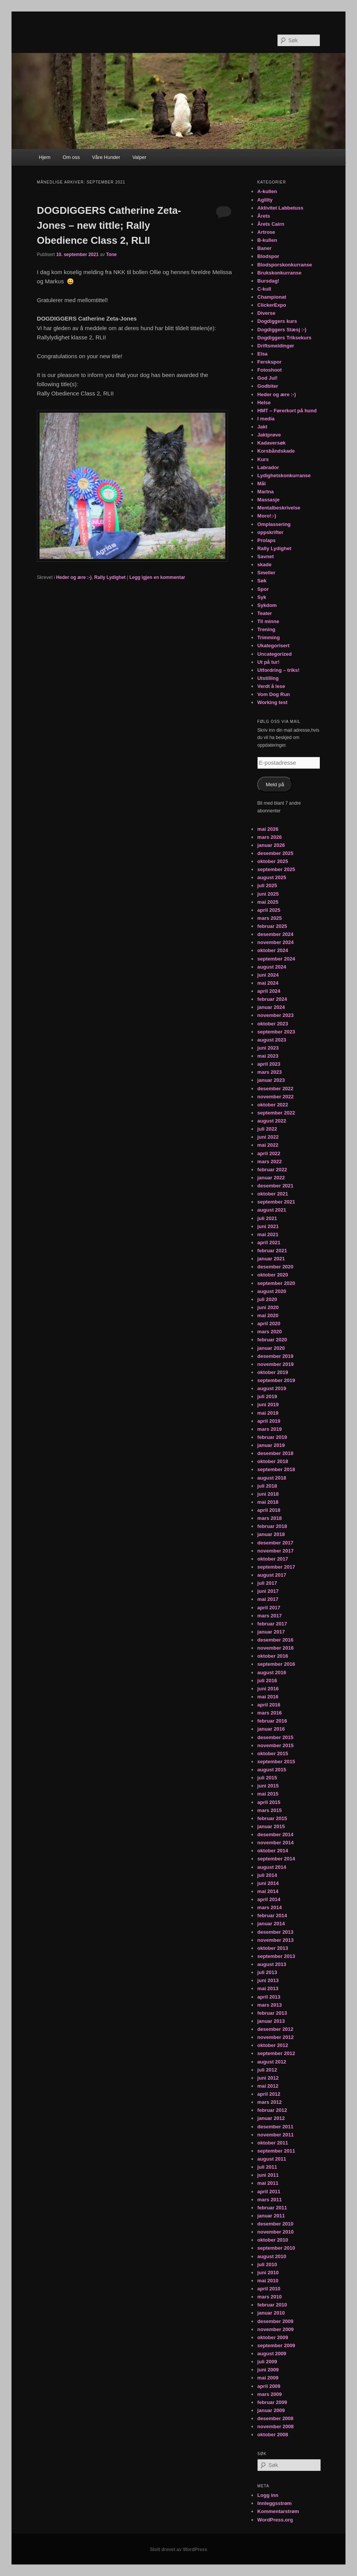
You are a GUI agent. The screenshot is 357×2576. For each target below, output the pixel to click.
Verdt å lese (271, 686)
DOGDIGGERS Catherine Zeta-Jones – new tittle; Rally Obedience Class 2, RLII (109, 225)
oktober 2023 (272, 1024)
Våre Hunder (106, 157)
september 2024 (276, 959)
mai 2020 (267, 1315)
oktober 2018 (272, 1461)
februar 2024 (272, 999)
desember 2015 (275, 1737)
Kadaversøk (271, 443)
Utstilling (268, 678)
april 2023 (268, 1064)
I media (265, 419)
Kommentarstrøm (278, 2511)
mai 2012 (267, 2086)
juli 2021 (267, 1218)
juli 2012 (267, 2070)
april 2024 (268, 991)
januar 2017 (271, 1632)
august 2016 (271, 1672)
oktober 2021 (272, 1194)
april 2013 (268, 1997)
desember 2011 (275, 2127)
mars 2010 (269, 2297)
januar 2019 (271, 1445)
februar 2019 (272, 1437)
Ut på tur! (268, 662)
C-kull (264, 289)
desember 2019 (275, 1356)
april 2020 (268, 1323)
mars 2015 (269, 1810)
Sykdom (267, 605)
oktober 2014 (272, 1850)
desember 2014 (275, 1834)
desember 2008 (275, 2418)
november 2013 (275, 1940)
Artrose (266, 232)
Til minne (268, 621)
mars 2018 (269, 1518)
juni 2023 (268, 1048)
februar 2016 (272, 1721)
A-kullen (267, 191)
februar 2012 (272, 2110)
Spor (263, 589)
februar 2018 (272, 1526)
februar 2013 (272, 2013)
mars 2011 (269, 2199)
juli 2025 (267, 885)
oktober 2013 (272, 1948)
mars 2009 (269, 2394)
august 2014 (271, 1867)
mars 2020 (269, 1331)
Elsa (262, 354)
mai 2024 (267, 983)
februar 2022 (272, 1169)
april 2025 (268, 910)
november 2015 (275, 1745)
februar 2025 (272, 926)
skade (264, 564)
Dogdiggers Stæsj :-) (281, 329)
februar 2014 (272, 1915)
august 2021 (271, 1210)
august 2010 (271, 2256)
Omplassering (274, 524)
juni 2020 (268, 1307)
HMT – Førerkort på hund (287, 410)
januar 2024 (271, 1007)
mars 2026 (269, 837)
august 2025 (271, 877)
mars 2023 (269, 1072)
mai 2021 (267, 1234)
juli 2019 (267, 1396)
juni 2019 (268, 1404)
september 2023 (276, 1032)
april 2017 (268, 1607)
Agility (265, 200)
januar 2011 (271, 2216)
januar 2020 (271, 1348)
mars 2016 (269, 1713)
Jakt (262, 427)
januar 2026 (271, 845)
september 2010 (276, 2248)
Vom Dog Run (273, 694)
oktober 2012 (272, 2045)
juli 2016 (267, 1680)
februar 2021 (272, 1250)
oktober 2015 (272, 1753)
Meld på (275, 784)
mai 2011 (267, 2183)
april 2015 (268, 1802)
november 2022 (275, 1097)
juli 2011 (267, 2167)
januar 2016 (271, 1729)
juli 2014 (267, 1875)
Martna (265, 491)
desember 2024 (275, 934)
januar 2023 (271, 1080)
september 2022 (276, 1113)
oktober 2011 (272, 2143)
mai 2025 (267, 902)
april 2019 (268, 1421)
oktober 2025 (272, 861)
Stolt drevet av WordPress (178, 2549)
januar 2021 (271, 1259)
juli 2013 (267, 1972)
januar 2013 (271, 2021)
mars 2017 (269, 1616)
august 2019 (271, 1388)
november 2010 (275, 2232)
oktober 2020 (272, 1275)
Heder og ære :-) (74, 577)
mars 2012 (269, 2102)
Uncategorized (274, 654)
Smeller (266, 572)
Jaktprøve (269, 435)
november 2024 (275, 942)
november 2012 (275, 2037)
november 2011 (275, 2135)
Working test (272, 702)
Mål (261, 483)
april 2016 (268, 1705)
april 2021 (268, 1242)
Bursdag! (268, 281)
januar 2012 (271, 2118)
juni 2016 (268, 1688)
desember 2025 (275, 853)
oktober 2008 (272, 2434)
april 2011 (268, 2191)
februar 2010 (272, 2305)
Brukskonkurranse (279, 273)
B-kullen (267, 240)
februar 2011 (272, 2208)
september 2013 (276, 1956)
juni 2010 (268, 2272)
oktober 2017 (272, 1559)
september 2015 (276, 1761)
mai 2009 (267, 2378)
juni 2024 (268, 975)
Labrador (268, 467)
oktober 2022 (272, 1105)
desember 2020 (275, 1267)
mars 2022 (269, 1161)
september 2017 (276, 1567)
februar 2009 (272, 2402)
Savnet (265, 556)
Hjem (44, 157)
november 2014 (275, 1842)
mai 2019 (267, 1413)
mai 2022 (267, 1145)
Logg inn (267, 2495)
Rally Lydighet (110, 577)
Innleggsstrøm (274, 2503)
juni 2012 (268, 2078)
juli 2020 (267, 1299)
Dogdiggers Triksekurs (284, 338)
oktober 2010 (272, 2240)
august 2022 (271, 1121)
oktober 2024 (272, 950)
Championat (271, 297)
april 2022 (268, 1153)
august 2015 (271, 1769)
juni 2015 (268, 1786)
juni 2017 (268, 1591)
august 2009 (271, 2353)
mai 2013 (267, 1988)
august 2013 (271, 1964)
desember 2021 (275, 1186)
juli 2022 (267, 1129)
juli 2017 (267, 1583)
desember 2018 (275, 1453)
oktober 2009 (272, 2337)
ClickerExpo (271, 305)
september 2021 (276, 1202)
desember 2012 (275, 2029)
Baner (264, 248)
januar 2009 (271, 2410)
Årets (263, 216)
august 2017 (271, 1575)
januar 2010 (271, 2313)
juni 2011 (268, 2175)
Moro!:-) (266, 516)
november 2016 (275, 1648)
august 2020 (271, 1291)
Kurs (263, 459)
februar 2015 (272, 1818)
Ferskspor (269, 362)
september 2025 (276, 869)
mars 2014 (269, 1907)
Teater (264, 613)
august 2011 (271, 2159)
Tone (111, 254)
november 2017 (275, 1551)
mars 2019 (269, 1429)
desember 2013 (275, 1932)
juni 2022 (268, 1137)
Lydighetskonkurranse (284, 475)
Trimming (268, 637)
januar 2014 (271, 1923)
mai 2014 (267, 1891)
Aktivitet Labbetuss (280, 208)
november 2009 (275, 2329)
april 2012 (268, 2094)
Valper (139, 157)
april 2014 (268, 1899)
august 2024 (271, 967)
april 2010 (268, 2289)
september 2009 (276, 2345)
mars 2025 (269, 918)
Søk (261, 581)
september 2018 (276, 1469)
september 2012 (276, 2053)
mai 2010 (267, 2280)
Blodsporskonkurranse (284, 265)
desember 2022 (275, 1088)
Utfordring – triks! (278, 670)
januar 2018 (271, 1534)
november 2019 (275, 1364)
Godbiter (267, 386)
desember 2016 (275, 1640)
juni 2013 (268, 1980)
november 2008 (275, 2426)
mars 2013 (269, 2005)
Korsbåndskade (276, 451)
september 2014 (276, 1859)
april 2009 (268, 2386)
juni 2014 (268, 1883)
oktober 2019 (272, 1372)
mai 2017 (267, 1599)
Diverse (266, 313)
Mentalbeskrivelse (278, 508)
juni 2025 (268, 894)
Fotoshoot (269, 370)
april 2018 (268, 1510)
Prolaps (266, 540)
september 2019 (276, 1380)
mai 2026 (267, 829)
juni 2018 (268, 1494)
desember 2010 (275, 2224)
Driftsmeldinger (275, 346)
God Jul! (267, 378)
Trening (266, 629)
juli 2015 (267, 1778)
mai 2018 (267, 1502)
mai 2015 (267, 1794)
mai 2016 (267, 1697)
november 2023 (275, 1015)
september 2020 (276, 1283)
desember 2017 (275, 1543)
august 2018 (271, 1478)
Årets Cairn (270, 224)
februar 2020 (272, 1340)
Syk (261, 597)
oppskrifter (270, 532)
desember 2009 (275, 2321)
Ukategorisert (273, 645)
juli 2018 (267, 1486)
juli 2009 (267, 2361)
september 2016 (276, 1664)
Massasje (268, 500)
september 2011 (276, 2151)
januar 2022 (271, 1178)
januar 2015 (271, 1826)
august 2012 (271, 2062)
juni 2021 (268, 1226)
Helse (264, 402)
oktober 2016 (272, 1656)
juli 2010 (267, 2264)
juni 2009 (268, 2370)
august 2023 (271, 1040)
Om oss (71, 157)
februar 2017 (272, 1624)
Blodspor (268, 256)
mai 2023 (267, 1056)
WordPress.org (275, 2520)
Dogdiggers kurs (277, 321)
